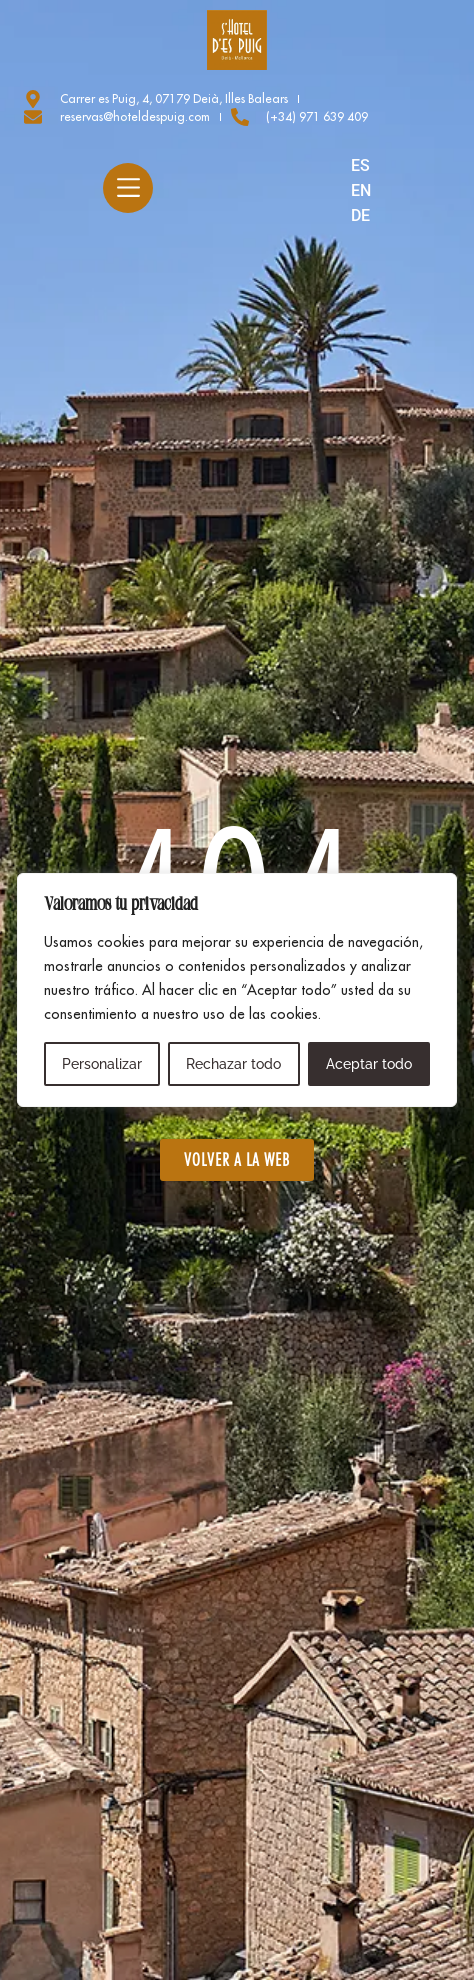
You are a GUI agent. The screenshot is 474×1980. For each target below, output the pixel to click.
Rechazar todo (233, 1064)
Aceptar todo (369, 1064)
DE (360, 215)
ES (360, 165)
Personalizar (102, 1064)
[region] (237, 990)
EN (361, 190)
